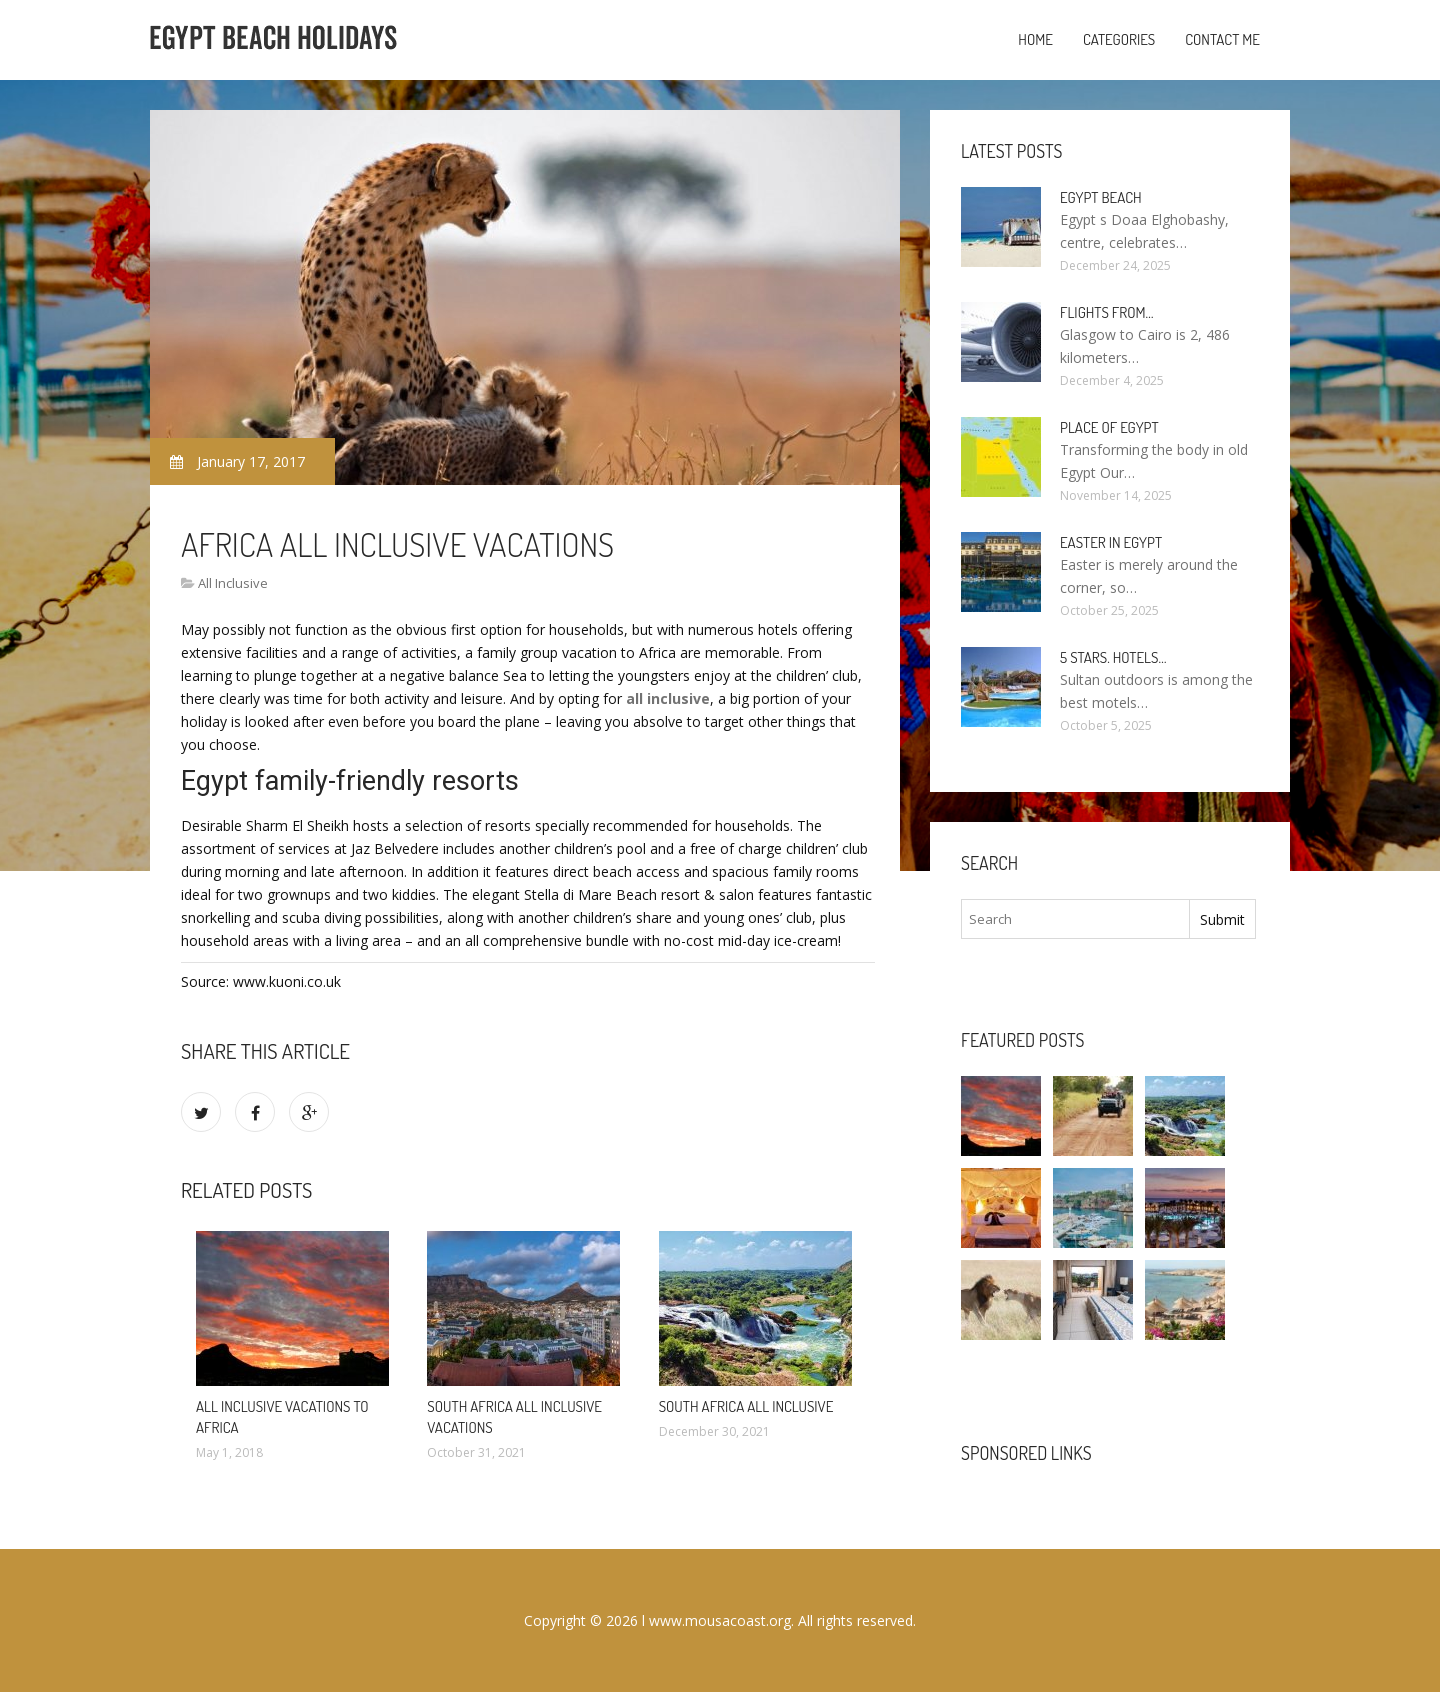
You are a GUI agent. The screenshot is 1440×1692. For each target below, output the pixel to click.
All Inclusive (233, 583)
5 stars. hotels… (1113, 657)
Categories (1119, 39)
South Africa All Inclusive (746, 1406)
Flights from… (1107, 312)
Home (1035, 39)
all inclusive (668, 698)
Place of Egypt (1109, 427)
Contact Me (1222, 39)
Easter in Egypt (1111, 542)
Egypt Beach (1101, 197)
